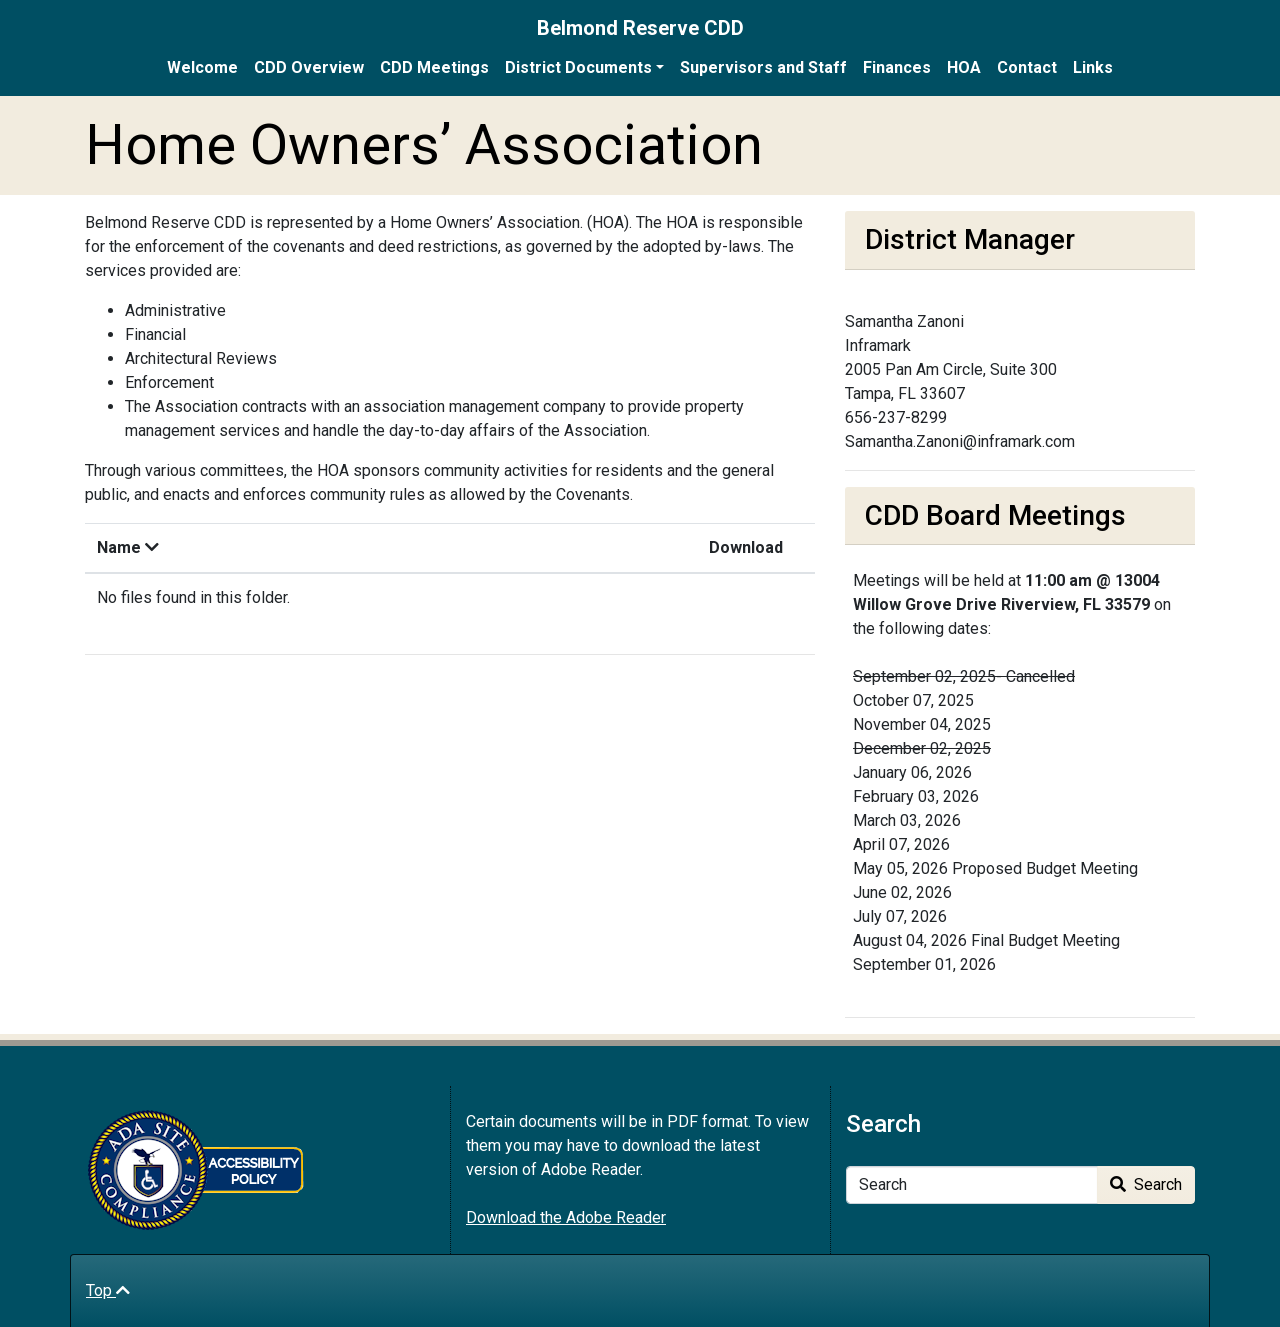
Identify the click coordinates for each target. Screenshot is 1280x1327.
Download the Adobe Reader (566, 1217)
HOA (964, 67)
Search (1146, 1184)
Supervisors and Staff (763, 67)
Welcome (202, 67)
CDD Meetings (434, 67)
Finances (897, 67)
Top (108, 1290)
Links (1093, 67)
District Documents (578, 67)
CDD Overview (309, 67)
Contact (1027, 67)
